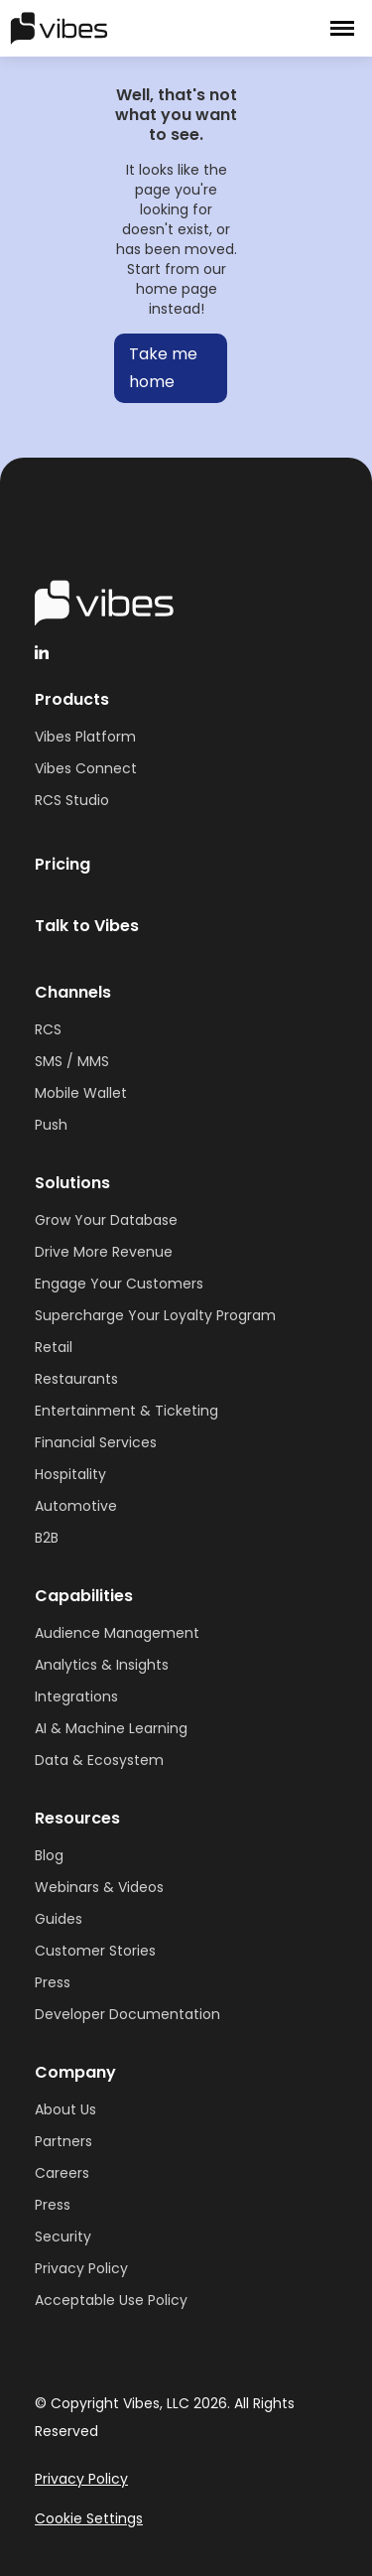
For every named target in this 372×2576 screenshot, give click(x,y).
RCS (48, 1029)
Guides (58, 1919)
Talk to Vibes (87, 925)
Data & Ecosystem (99, 1760)
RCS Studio (72, 800)
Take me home (163, 367)
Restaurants (76, 1379)
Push (51, 1125)
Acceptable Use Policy (111, 2300)
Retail (53, 1347)
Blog (49, 1855)
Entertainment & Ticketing (126, 1411)
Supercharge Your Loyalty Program (155, 1315)
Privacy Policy (81, 2268)
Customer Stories (95, 1951)
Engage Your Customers (119, 1283)
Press (52, 1982)
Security (63, 2236)
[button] (342, 28)
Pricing (62, 864)
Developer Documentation (127, 2014)
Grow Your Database (106, 1220)
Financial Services (96, 1442)
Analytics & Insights (102, 1665)
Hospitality (70, 1474)
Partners (63, 2141)
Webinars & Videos (99, 1887)
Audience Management (117, 1633)
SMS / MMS (72, 1061)
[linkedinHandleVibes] (42, 652)
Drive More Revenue (104, 1252)
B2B (47, 1538)
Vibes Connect (86, 768)
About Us (65, 2109)
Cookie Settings (89, 2518)
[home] (118, 28)
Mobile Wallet (81, 1093)
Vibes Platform (85, 736)
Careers (62, 2173)
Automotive (76, 1506)
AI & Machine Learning (111, 1728)
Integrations (76, 1696)
